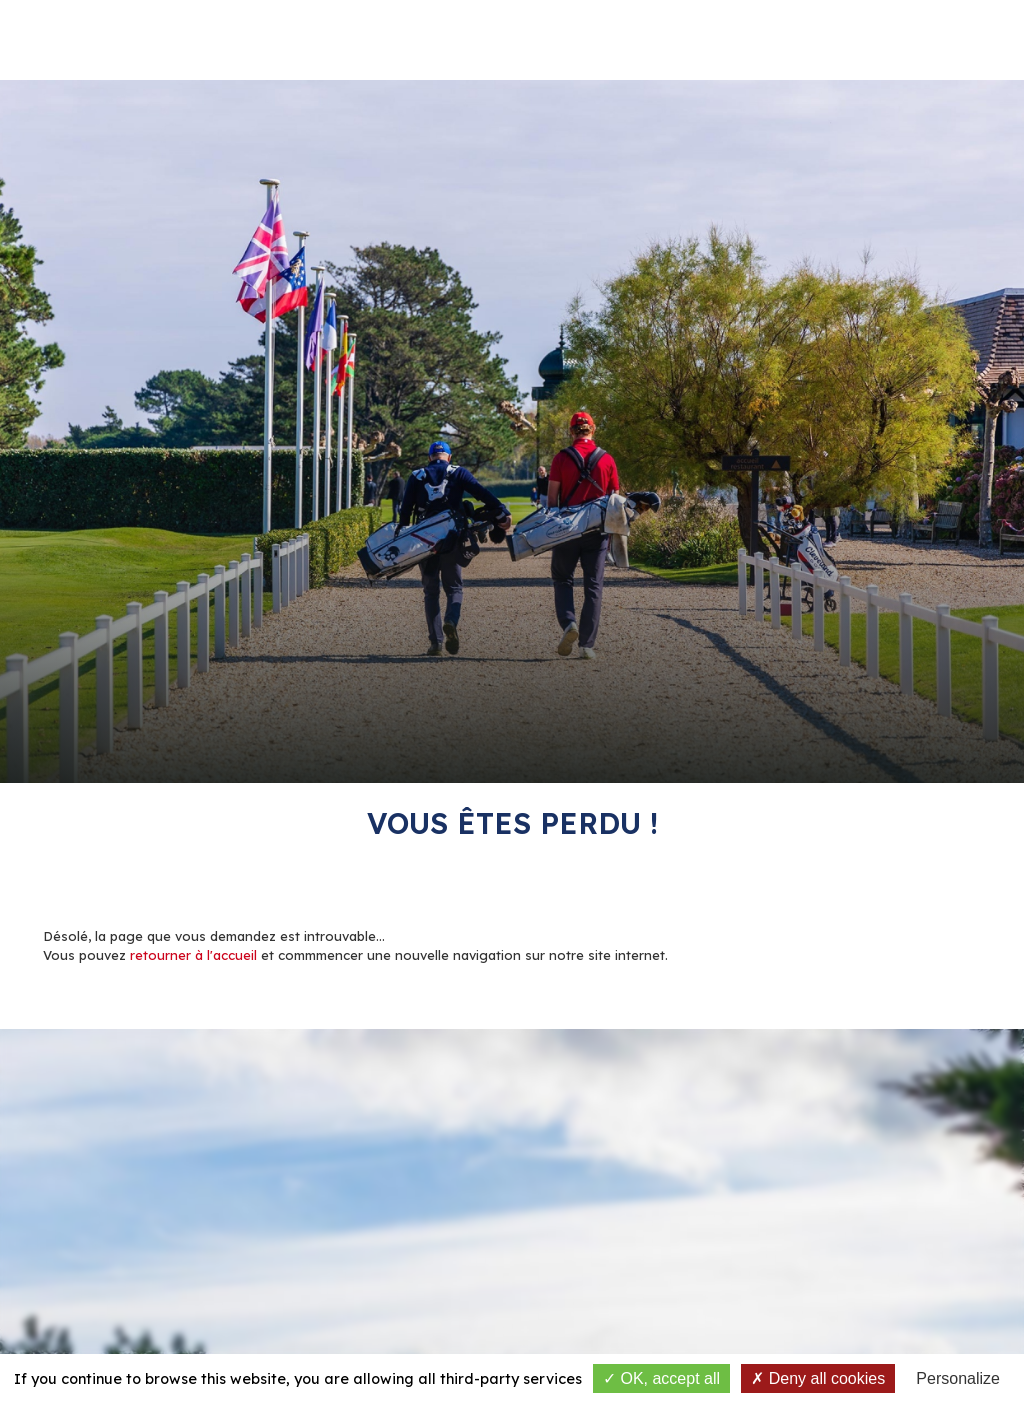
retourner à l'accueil (193, 955)
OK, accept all (661, 1378)
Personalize (958, 1378)
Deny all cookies (818, 1378)
